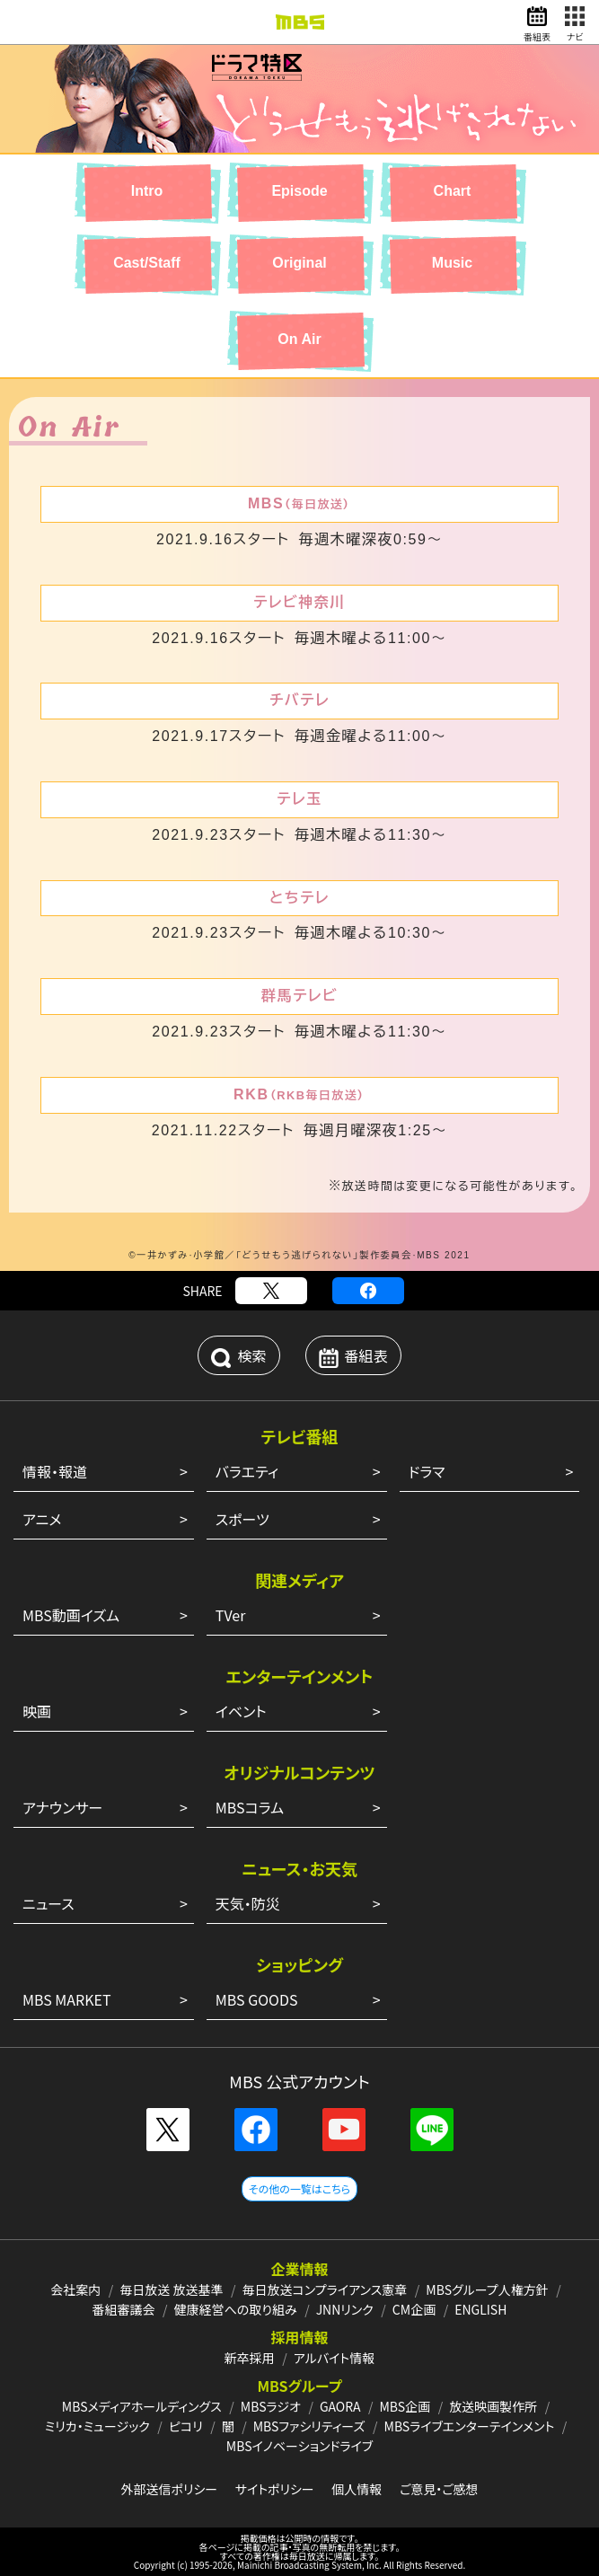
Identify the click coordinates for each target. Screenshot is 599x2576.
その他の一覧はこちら (299, 2188)
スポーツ (242, 1519)
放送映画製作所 (493, 2406)
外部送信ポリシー (168, 2489)
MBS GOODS (257, 1999)
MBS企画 (404, 2406)
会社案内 (75, 2289)
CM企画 (414, 2309)
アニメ (41, 1519)
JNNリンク (345, 2309)
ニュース (48, 1903)
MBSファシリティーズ (309, 2426)
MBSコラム (250, 1807)
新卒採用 (250, 2358)
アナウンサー (62, 1807)
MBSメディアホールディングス (142, 2406)
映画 (36, 1711)
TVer (231, 1615)
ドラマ (427, 1471)
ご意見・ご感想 (439, 2489)
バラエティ (247, 1471)
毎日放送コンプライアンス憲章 (325, 2289)
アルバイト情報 (334, 2358)
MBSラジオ (271, 2406)
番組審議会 (123, 2309)
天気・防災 (248, 1903)
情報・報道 (54, 1471)
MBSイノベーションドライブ (299, 2446)
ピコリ (186, 2426)
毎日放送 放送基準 (171, 2289)
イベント (241, 1711)
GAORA (340, 2406)
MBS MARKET (66, 1999)
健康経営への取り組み (235, 2309)
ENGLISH (480, 2309)
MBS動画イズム (70, 1615)
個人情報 (356, 2489)
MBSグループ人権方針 (487, 2289)
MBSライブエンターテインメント (469, 2426)
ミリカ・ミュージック (97, 2426)
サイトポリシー (274, 2489)
